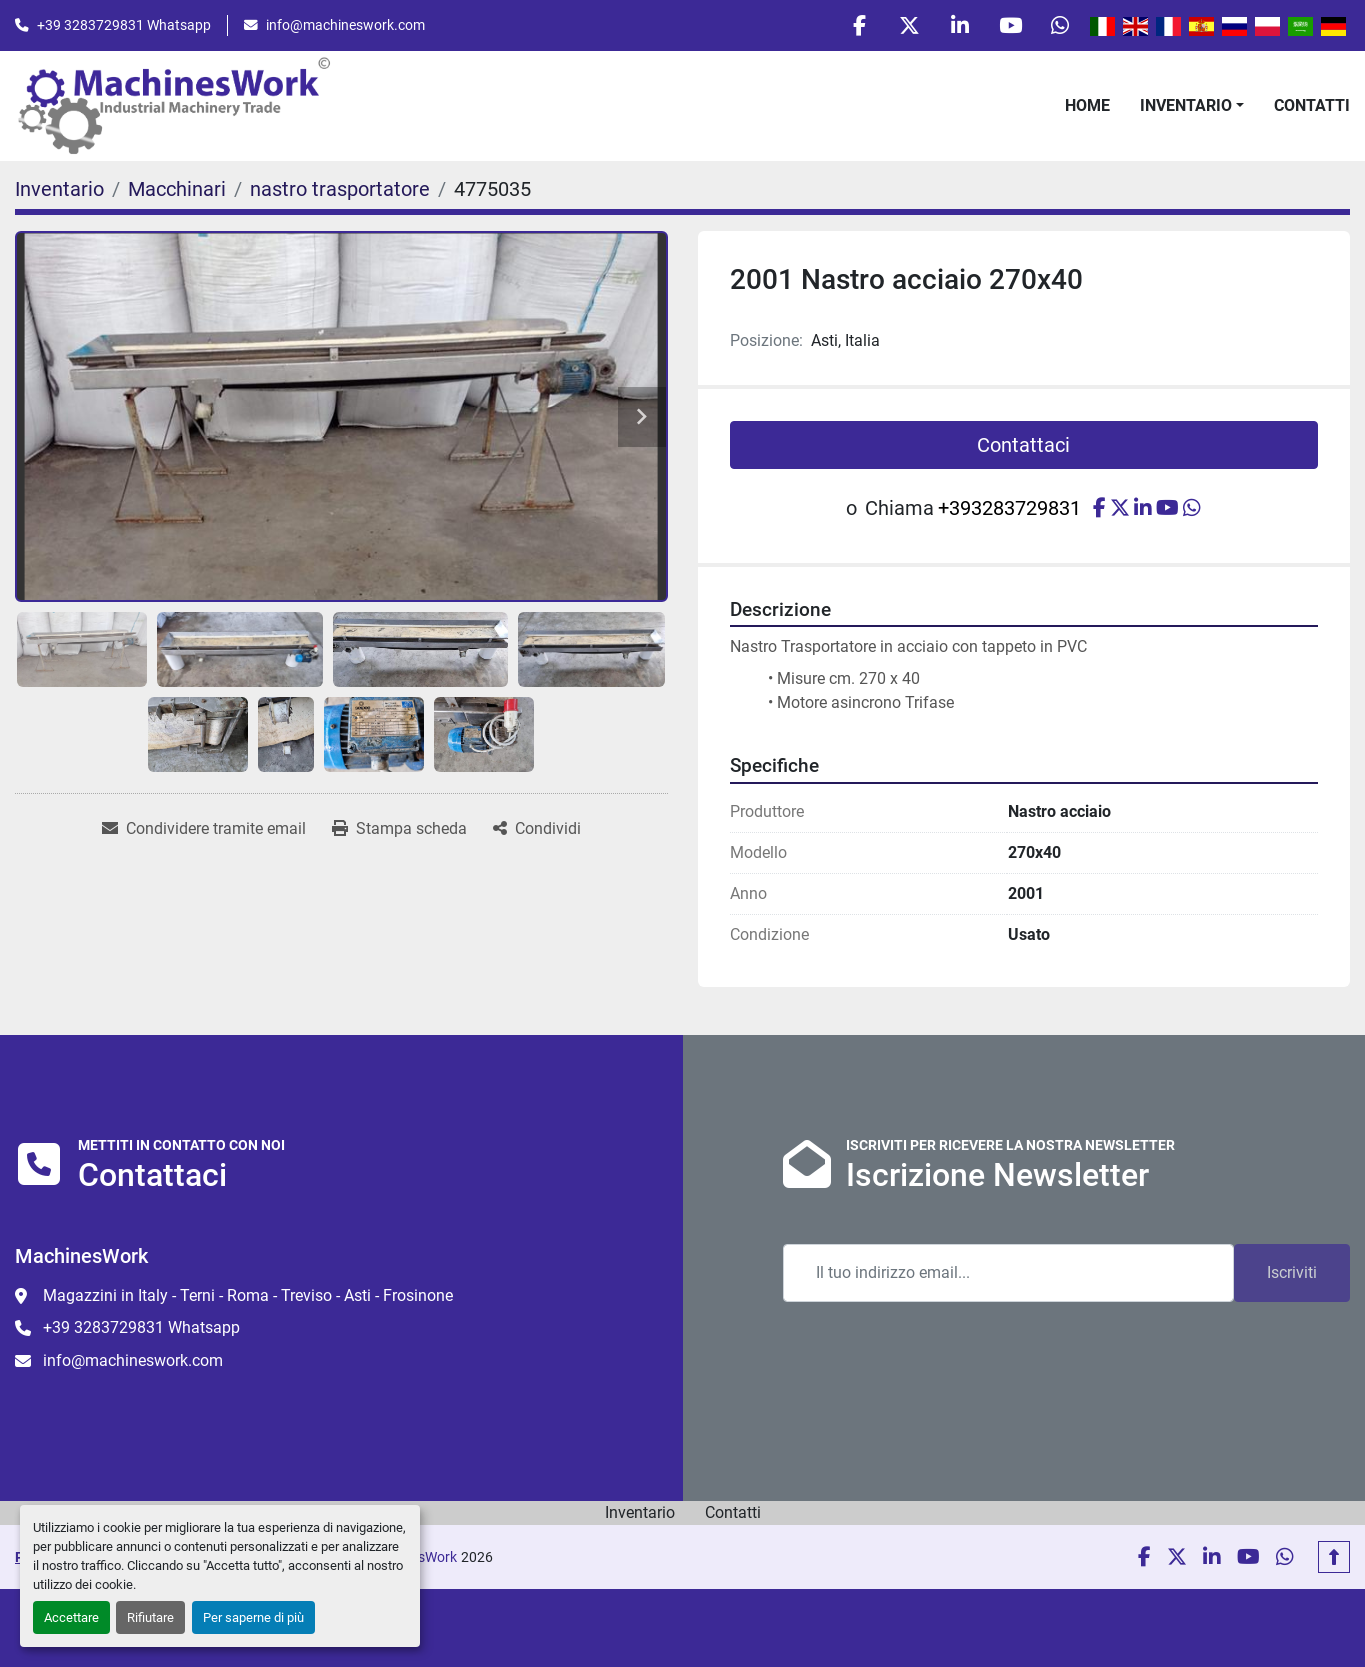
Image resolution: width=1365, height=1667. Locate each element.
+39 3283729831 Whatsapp (124, 25)
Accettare (71, 1617)
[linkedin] (958, 26)
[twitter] (907, 26)
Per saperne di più (253, 1617)
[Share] (537, 830)
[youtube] (1009, 26)
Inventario (1186, 105)
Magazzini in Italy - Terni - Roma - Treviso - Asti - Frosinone (248, 1296)
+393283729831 (1009, 509)
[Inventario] (59, 190)
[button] (1192, 106)
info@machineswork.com (345, 25)
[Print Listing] (399, 830)
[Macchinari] (177, 190)
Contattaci (1023, 446)
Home (1087, 105)
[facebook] (856, 26)
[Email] (1009, 1274)
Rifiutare (150, 1617)
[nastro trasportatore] (340, 190)
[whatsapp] (1060, 26)
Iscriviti (1292, 1273)
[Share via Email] (204, 830)
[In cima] (1334, 1558)
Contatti (1312, 105)
